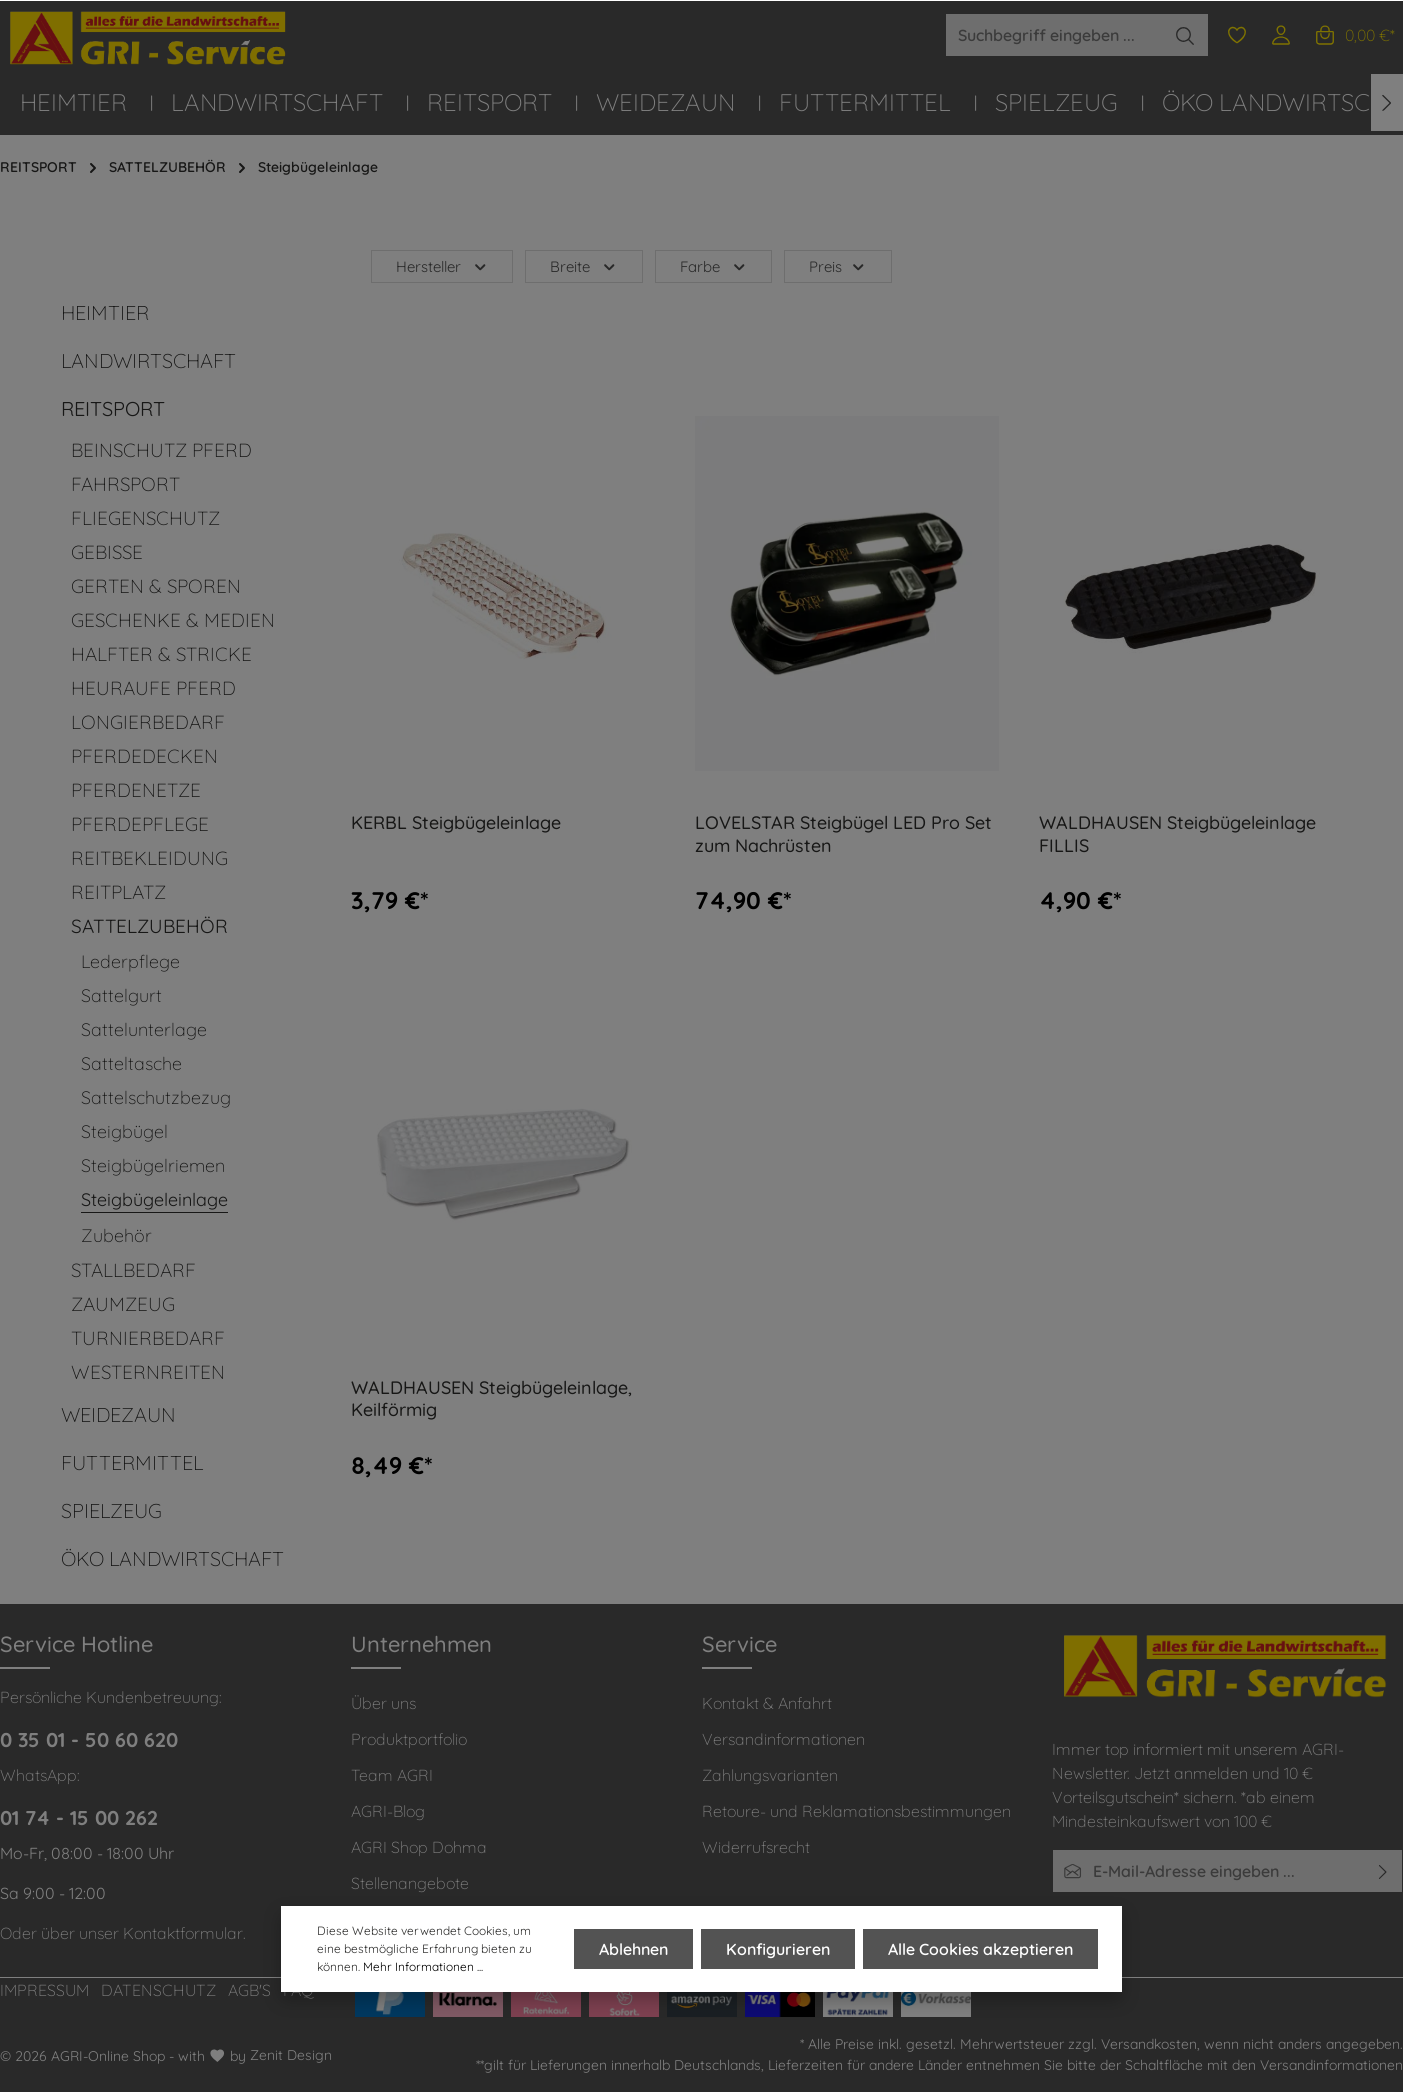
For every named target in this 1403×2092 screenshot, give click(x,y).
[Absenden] (1383, 1871)
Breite (584, 266)
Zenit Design (291, 2055)
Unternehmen (421, 1644)
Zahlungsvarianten (770, 1775)
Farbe (714, 266)
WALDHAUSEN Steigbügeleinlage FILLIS (1177, 834)
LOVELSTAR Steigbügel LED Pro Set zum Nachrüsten (843, 834)
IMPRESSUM (44, 1990)
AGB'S (249, 1990)
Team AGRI (392, 1775)
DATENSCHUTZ (158, 1990)
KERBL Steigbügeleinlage (456, 823)
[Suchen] (1185, 35)
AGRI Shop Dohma (419, 1847)
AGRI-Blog (388, 1811)
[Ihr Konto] (1281, 35)
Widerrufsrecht (756, 1847)
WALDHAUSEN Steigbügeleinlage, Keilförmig (491, 1399)
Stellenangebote (410, 1883)
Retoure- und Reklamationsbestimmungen (856, 1811)
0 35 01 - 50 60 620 (89, 1739)
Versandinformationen (783, 1739)
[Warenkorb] (1354, 35)
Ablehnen (633, 1949)
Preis (838, 266)
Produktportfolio (409, 1739)
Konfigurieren (778, 1949)
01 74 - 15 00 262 (79, 1817)
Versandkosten (1149, 2044)
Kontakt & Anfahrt (767, 1703)
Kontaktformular (183, 1933)
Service (739, 1644)
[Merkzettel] (1237, 35)
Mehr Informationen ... (423, 1966)
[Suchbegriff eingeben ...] (1054, 35)
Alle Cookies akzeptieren (980, 1949)
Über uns (383, 1703)
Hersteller (442, 266)
